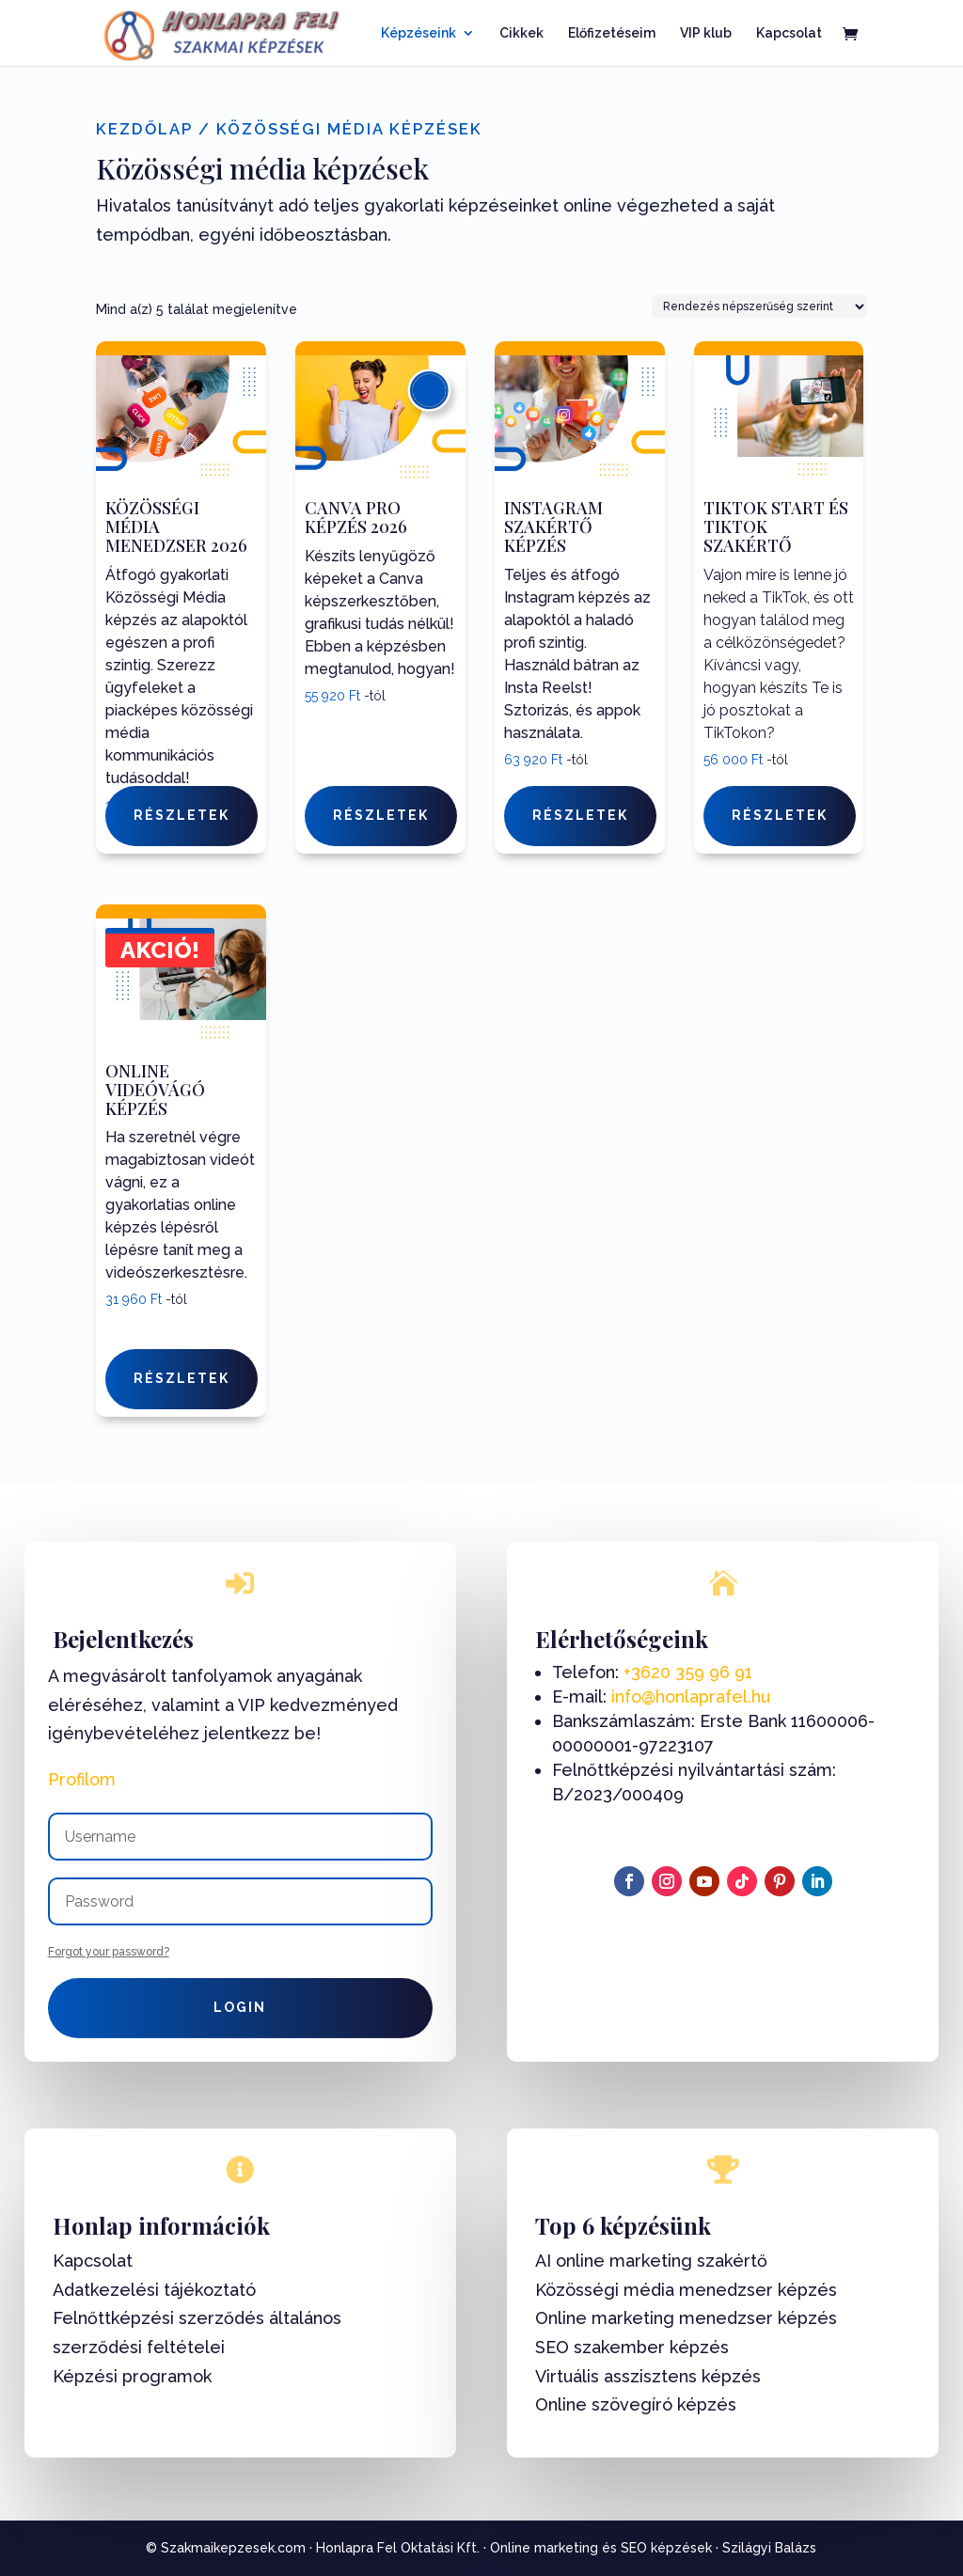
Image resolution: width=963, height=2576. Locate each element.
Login (239, 2007)
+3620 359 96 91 (688, 1672)
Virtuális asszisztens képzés (648, 2376)
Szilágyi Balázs (769, 2547)
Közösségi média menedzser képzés (686, 2290)
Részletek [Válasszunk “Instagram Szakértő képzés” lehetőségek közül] (580, 815)
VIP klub (706, 33)
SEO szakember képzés (632, 2347)
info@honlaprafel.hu (690, 1696)
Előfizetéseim (611, 33)
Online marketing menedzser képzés (686, 2318)
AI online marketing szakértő (651, 2260)
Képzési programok (132, 2376)
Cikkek (521, 33)
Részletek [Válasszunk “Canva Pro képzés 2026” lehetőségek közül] (381, 815)
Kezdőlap (144, 128)
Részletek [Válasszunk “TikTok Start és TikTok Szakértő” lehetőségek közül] (780, 815)
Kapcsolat (789, 33)
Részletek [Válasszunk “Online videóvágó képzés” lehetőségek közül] (181, 1378)
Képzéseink (418, 33)
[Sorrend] (759, 306)
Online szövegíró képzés (635, 2404)
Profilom (82, 1779)
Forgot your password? (108, 1951)
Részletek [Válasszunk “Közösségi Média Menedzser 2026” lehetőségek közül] (181, 815)
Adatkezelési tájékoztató (154, 2290)
